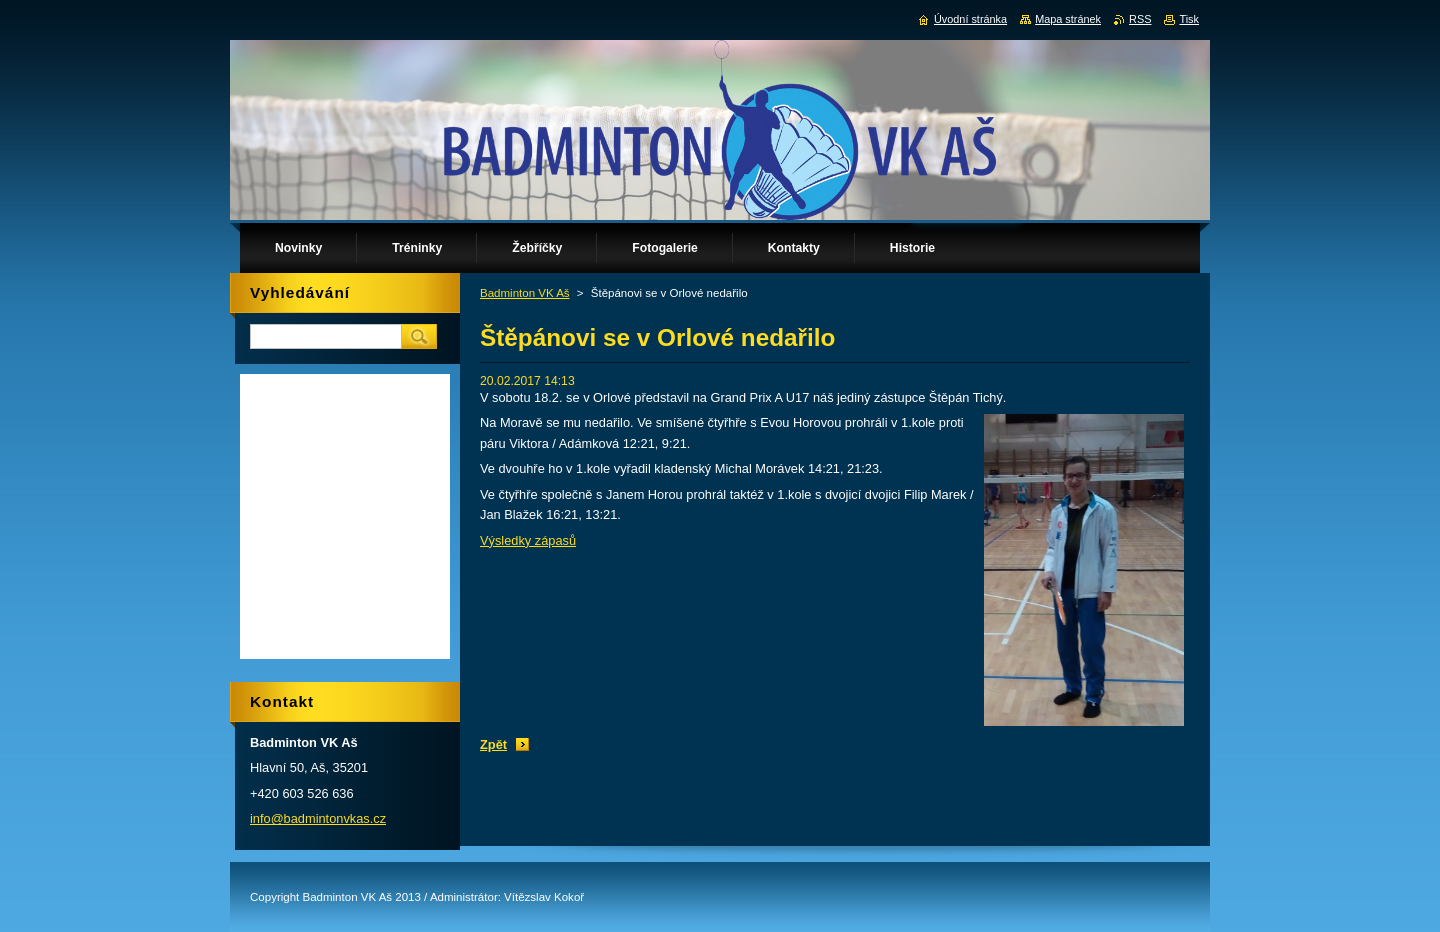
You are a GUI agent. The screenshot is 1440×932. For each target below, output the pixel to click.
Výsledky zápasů (528, 540)
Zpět (493, 744)
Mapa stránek (1068, 19)
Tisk (1189, 19)
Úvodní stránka (970, 19)
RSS (1140, 19)
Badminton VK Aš (525, 293)
